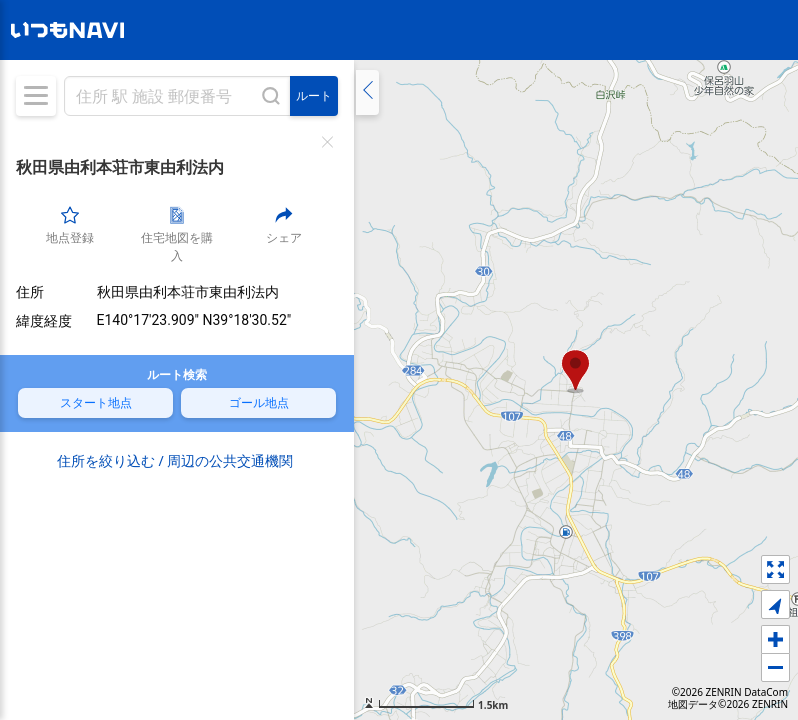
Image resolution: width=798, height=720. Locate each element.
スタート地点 (96, 402)
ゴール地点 (259, 402)
